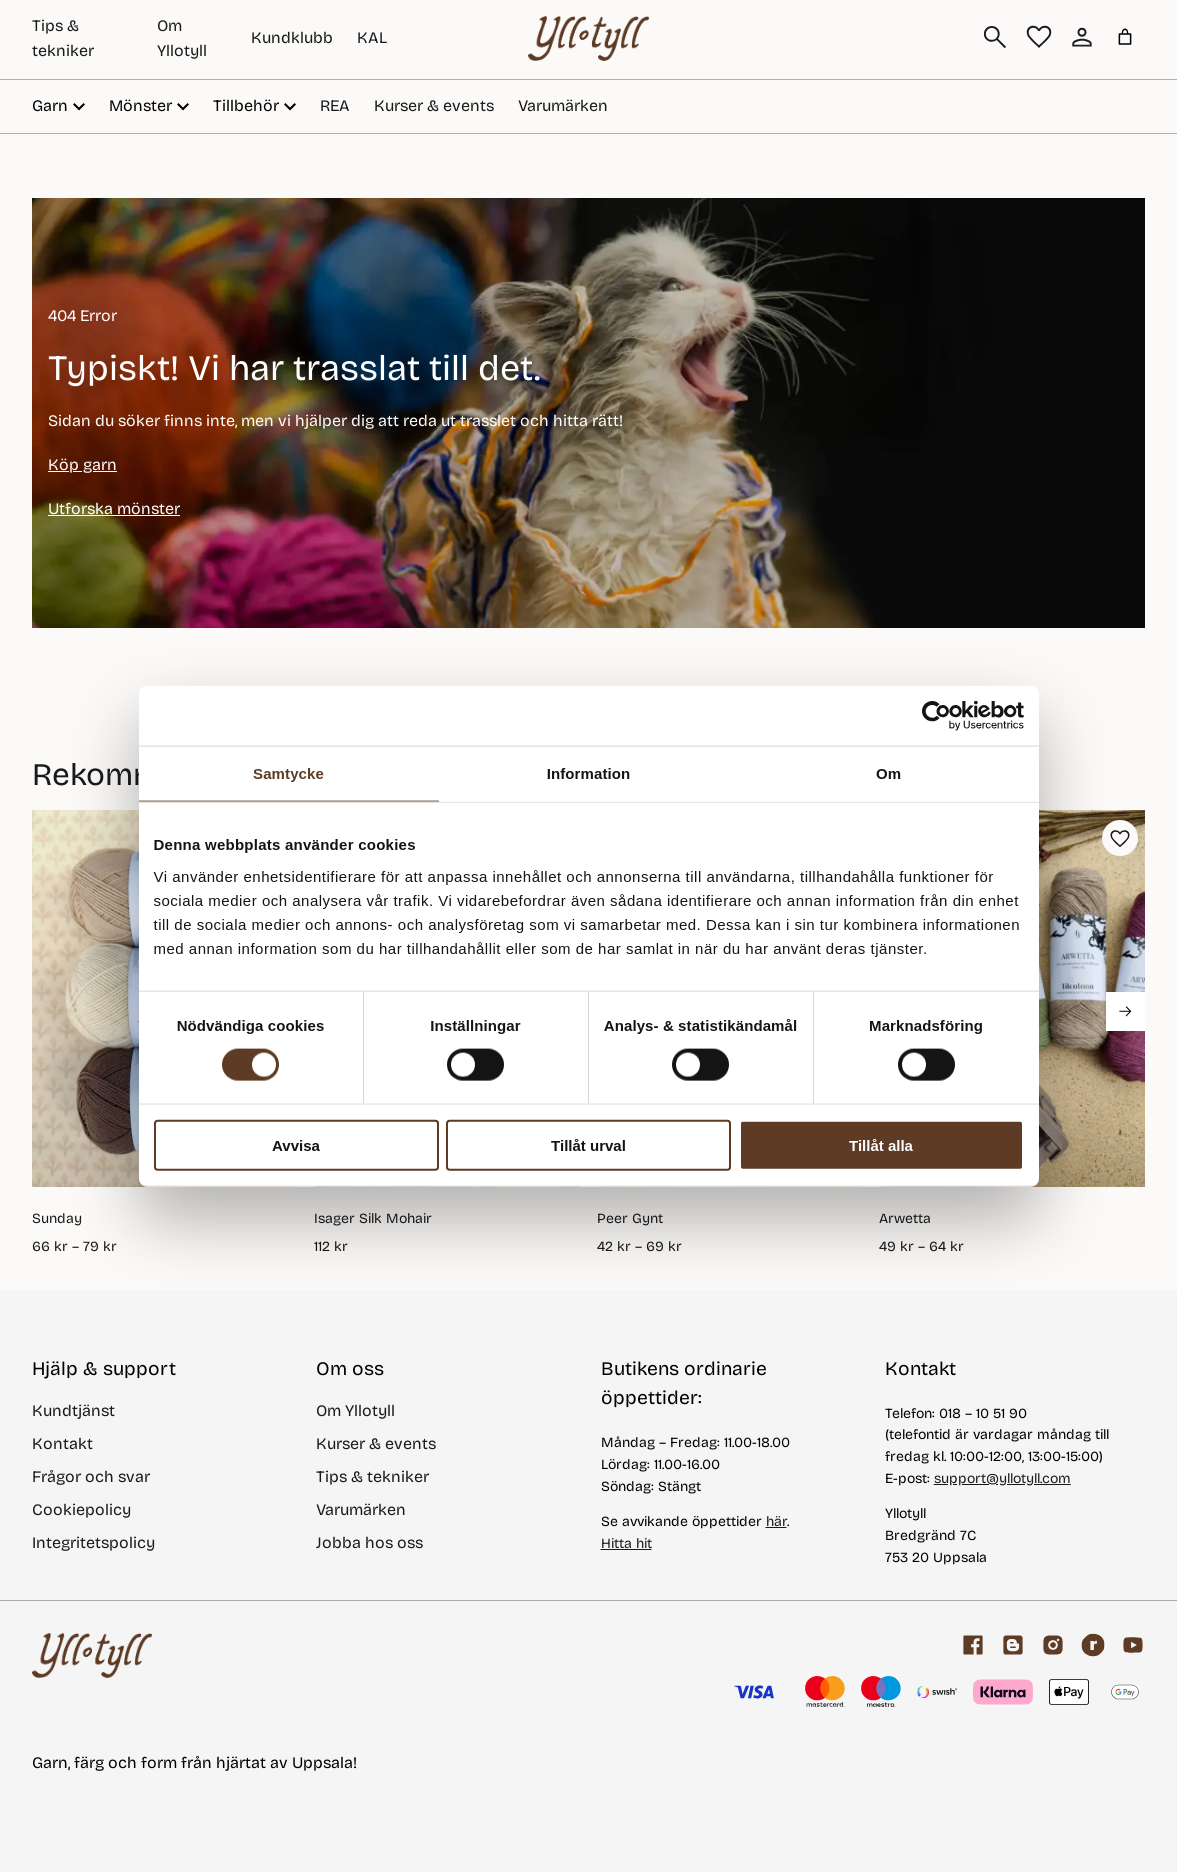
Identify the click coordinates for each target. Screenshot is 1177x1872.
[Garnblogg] (1013, 1645)
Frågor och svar (91, 1476)
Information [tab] (589, 773)
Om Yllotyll (355, 1410)
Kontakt (62, 1443)
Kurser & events (434, 105)
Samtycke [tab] (288, 773)
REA (335, 105)
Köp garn (82, 464)
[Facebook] (973, 1645)
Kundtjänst (73, 1410)
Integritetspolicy (93, 1542)
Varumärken (563, 105)
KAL (372, 37)
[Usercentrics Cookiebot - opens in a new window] (936, 716)
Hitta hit (626, 1543)
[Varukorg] (1125, 37)
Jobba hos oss (369, 1542)
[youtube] (1133, 1645)
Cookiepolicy (81, 1509)
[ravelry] (1093, 1645)
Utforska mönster (114, 508)
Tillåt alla (881, 1144)
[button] (1120, 838)
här (776, 1521)
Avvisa (296, 1144)
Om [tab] (888, 773)
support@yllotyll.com (1002, 1478)
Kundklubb (292, 37)
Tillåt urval (588, 1144)
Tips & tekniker (372, 1476)
